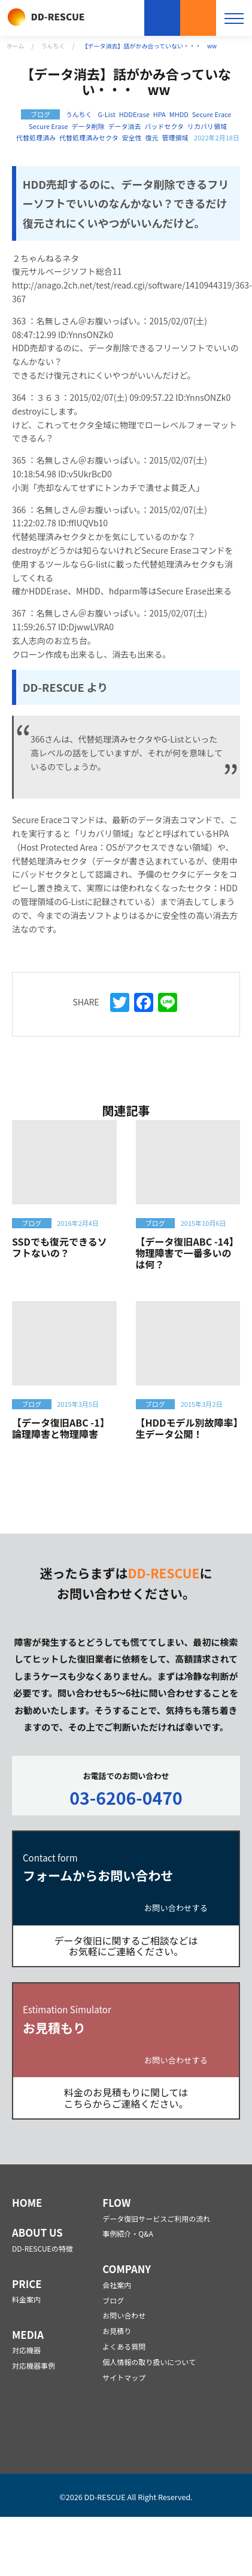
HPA (159, 114)
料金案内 (26, 2299)
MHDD (179, 114)
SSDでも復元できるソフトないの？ (59, 1247)
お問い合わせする (176, 1908)
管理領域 (175, 138)
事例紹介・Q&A (127, 2233)
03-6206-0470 (125, 1797)
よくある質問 (123, 2346)
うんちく (53, 45)
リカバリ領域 (207, 126)
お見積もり (198, 18)
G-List (106, 114)
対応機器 (26, 2350)
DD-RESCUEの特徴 (42, 2248)
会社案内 (116, 2285)
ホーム (16, 45)
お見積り (116, 2331)
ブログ (113, 2300)
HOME (27, 2202)
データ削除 (87, 126)
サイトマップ (123, 2377)
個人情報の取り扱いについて (149, 2362)
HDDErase (134, 114)
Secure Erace (212, 114)
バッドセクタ (164, 126)
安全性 (132, 138)
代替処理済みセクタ (89, 138)
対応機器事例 (33, 2365)
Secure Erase (48, 126)
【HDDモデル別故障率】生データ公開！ (187, 1428)
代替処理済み (36, 138)
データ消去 (124, 126)
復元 (152, 138)
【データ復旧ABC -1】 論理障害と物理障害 (63, 1428)
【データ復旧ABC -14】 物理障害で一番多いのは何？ (190, 1252)
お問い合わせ (162, 18)
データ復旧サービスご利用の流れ (156, 2218)
